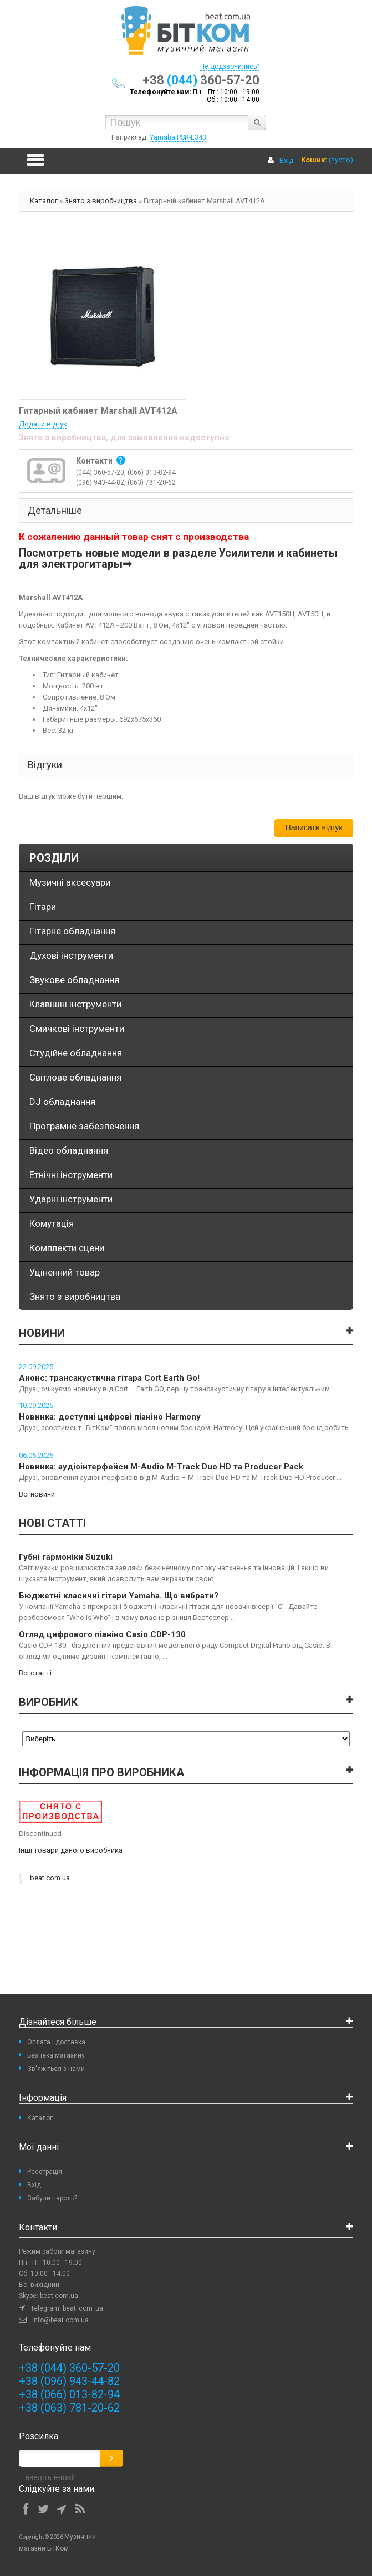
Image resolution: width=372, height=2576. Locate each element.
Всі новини (37, 1494)
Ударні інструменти (71, 1199)
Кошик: (314, 160)
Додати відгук (43, 424)
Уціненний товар (64, 1272)
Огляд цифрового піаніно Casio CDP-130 (102, 1634)
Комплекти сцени (66, 1247)
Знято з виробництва (100, 201)
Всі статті (35, 1673)
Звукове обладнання (74, 979)
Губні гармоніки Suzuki (66, 1557)
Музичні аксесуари (69, 882)
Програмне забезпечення (84, 1126)
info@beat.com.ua (60, 2320)
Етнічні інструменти (71, 1174)
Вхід (286, 160)
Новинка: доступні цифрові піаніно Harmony (110, 1417)
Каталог (44, 201)
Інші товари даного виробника (71, 1850)
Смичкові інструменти (76, 1028)
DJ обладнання (62, 1101)
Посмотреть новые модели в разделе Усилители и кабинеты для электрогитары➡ (178, 558)
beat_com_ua (83, 2308)
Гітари (42, 906)
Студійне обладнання (75, 1052)
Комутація (51, 1223)
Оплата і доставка (56, 2042)
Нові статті (52, 1523)
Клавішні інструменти (75, 1004)
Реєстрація (44, 2172)
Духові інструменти (71, 955)
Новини (42, 1333)
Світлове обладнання (75, 1077)
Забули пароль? (52, 2198)
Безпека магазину (56, 2055)
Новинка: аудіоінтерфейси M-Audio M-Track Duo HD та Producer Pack (161, 1467)
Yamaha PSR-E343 (178, 137)
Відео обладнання (68, 1150)
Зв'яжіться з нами (56, 2069)
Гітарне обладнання (72, 931)
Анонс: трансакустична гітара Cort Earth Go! (109, 1378)
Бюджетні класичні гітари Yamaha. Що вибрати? (118, 1596)
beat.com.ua (50, 1878)
